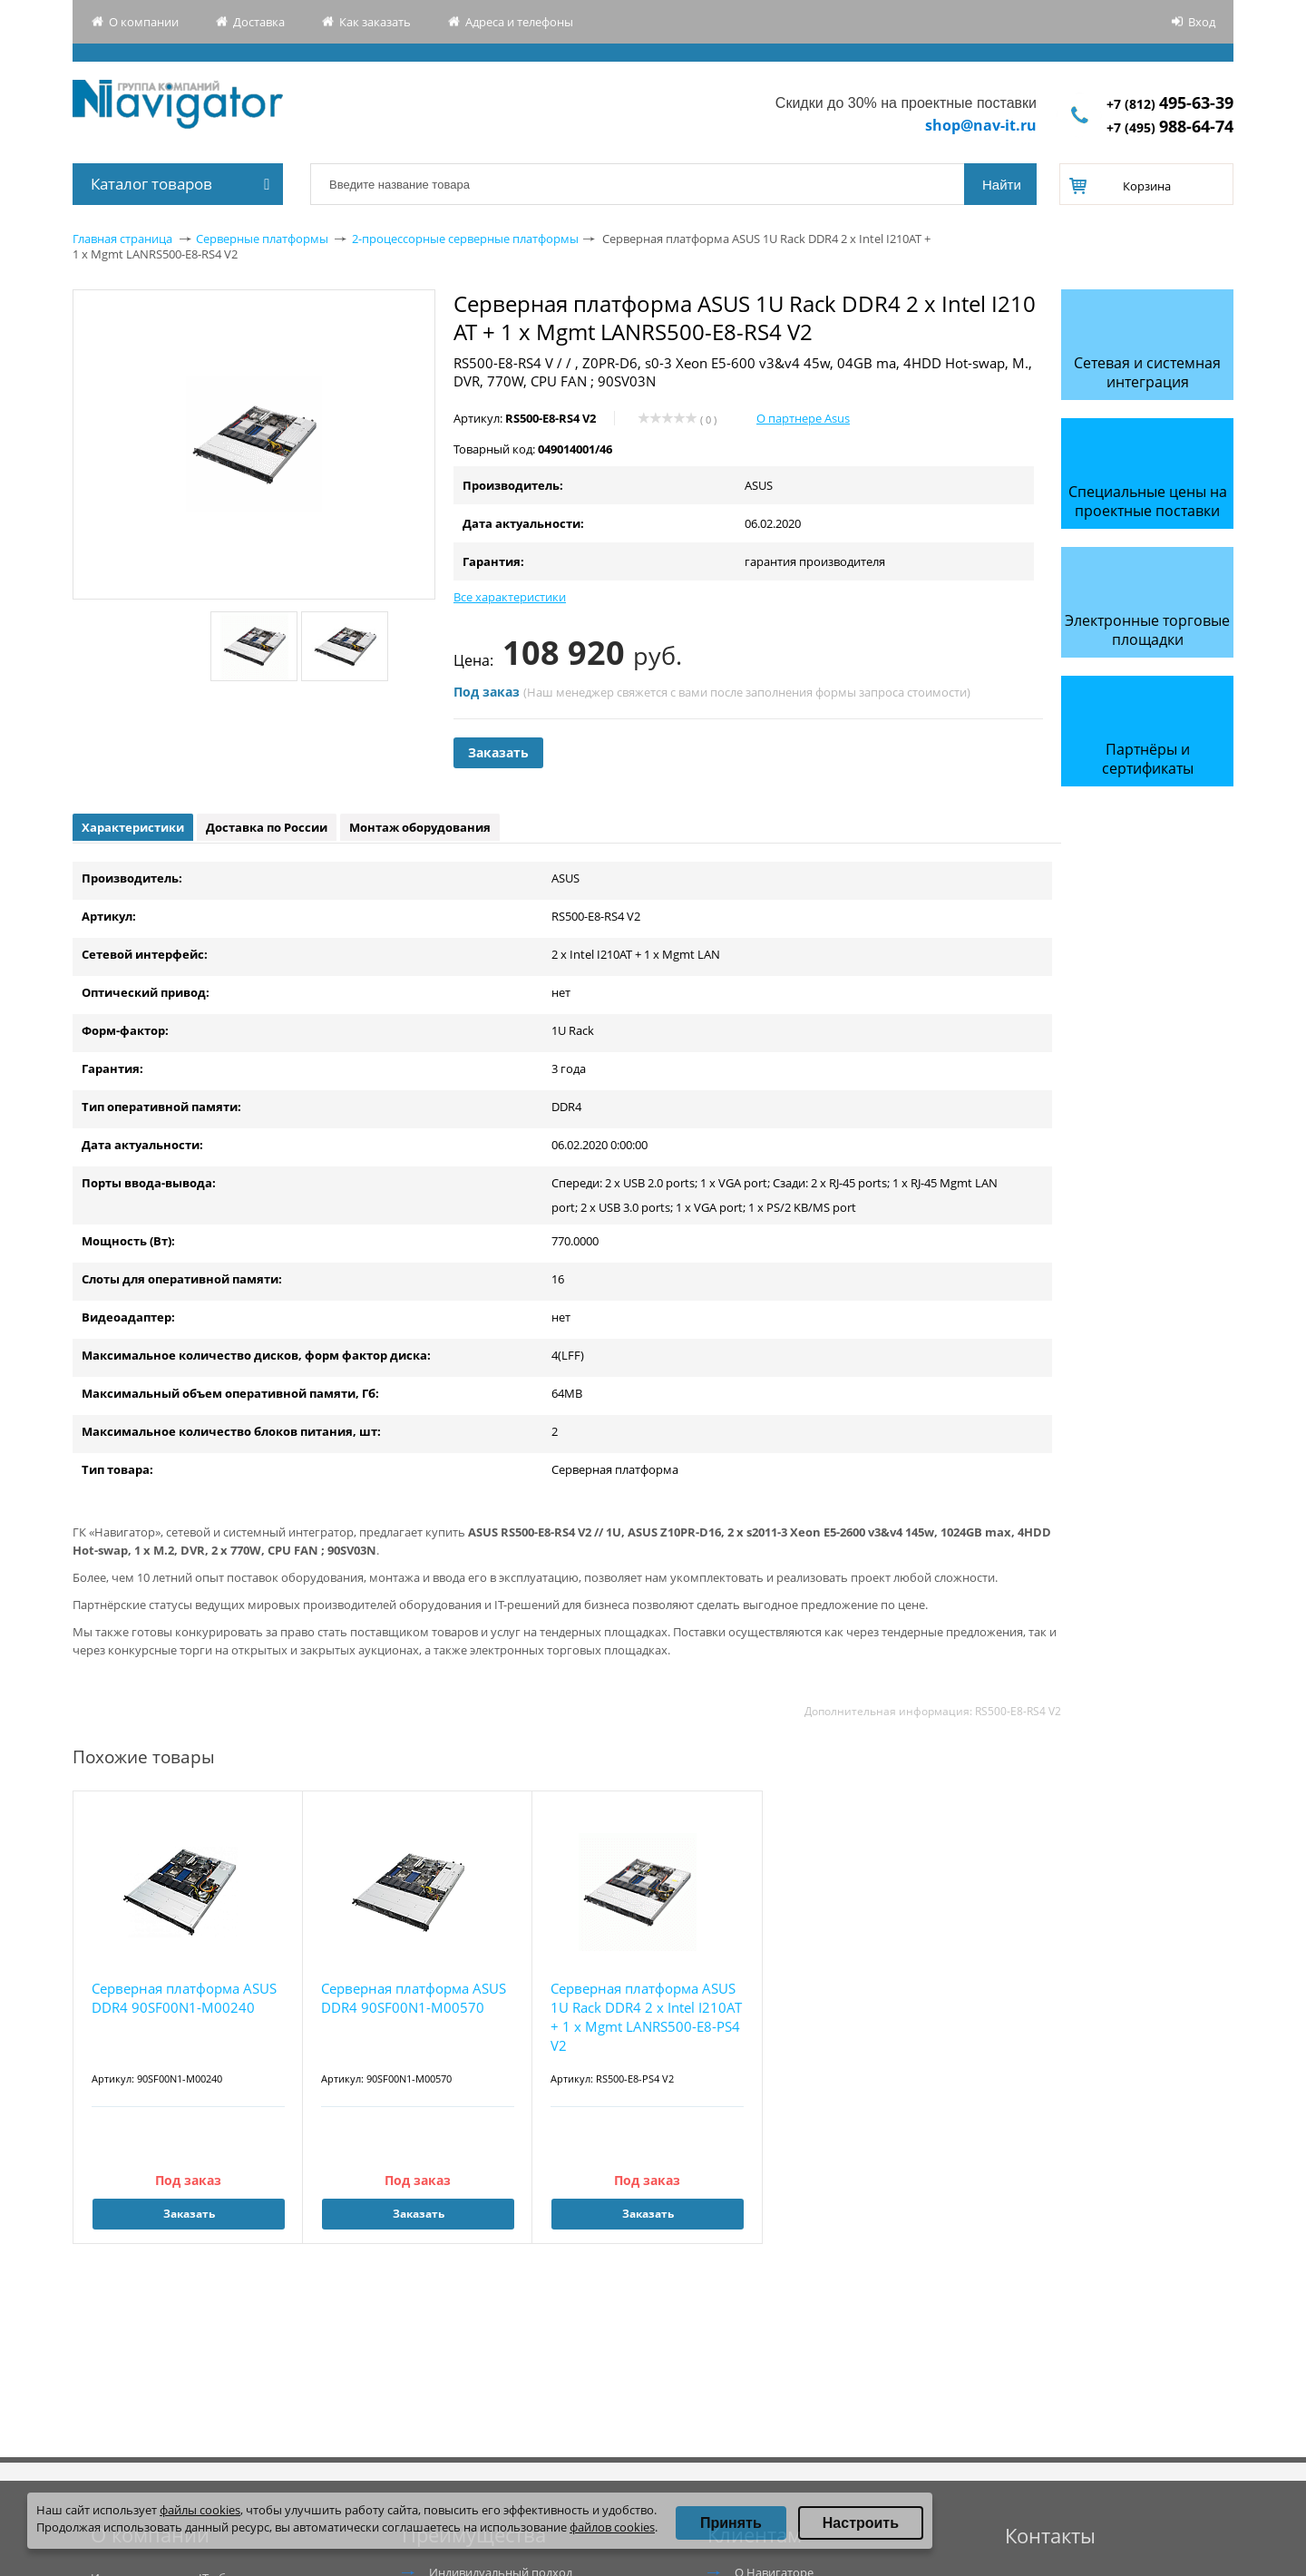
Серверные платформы (262, 238)
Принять (731, 2523)
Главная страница (122, 238)
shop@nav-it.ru (981, 125)
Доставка (259, 22)
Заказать (498, 752)
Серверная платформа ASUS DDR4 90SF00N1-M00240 (184, 1997)
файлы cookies (200, 2510)
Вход (1201, 22)
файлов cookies (612, 2527)
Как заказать (375, 22)
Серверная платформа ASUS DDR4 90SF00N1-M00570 (413, 1997)
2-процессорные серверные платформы (465, 238)
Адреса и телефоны (519, 22)
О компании (144, 22)
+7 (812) (1169, 103)
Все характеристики (509, 597)
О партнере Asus (803, 418)
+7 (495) (1169, 127)
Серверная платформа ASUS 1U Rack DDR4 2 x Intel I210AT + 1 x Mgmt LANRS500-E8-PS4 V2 (646, 2016)
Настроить (861, 2523)
